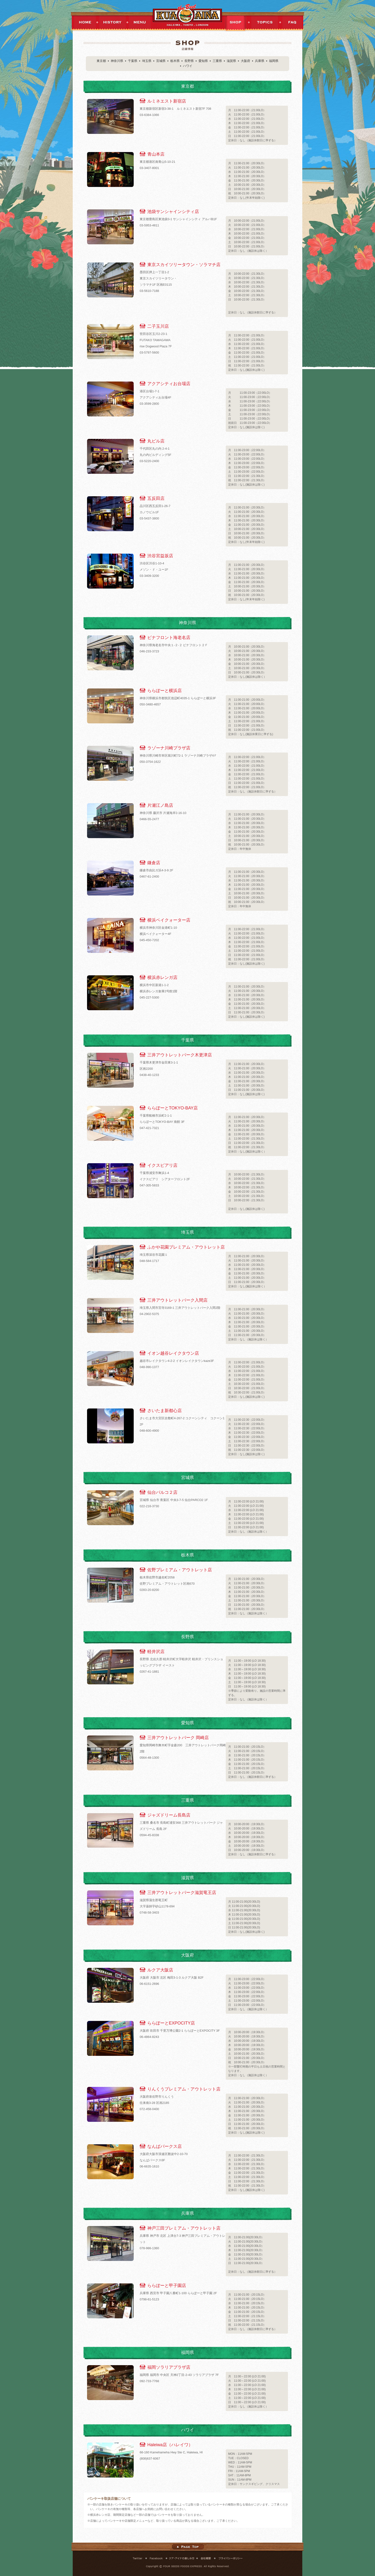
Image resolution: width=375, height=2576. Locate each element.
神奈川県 (117, 61)
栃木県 (175, 61)
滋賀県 (231, 61)
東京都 (101, 61)
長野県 (189, 61)
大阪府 (245, 61)
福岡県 (273, 61)
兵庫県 (259, 61)
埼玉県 (146, 61)
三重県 (217, 61)
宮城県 (160, 61)
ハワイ (187, 66)
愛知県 (203, 61)
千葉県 (132, 61)
